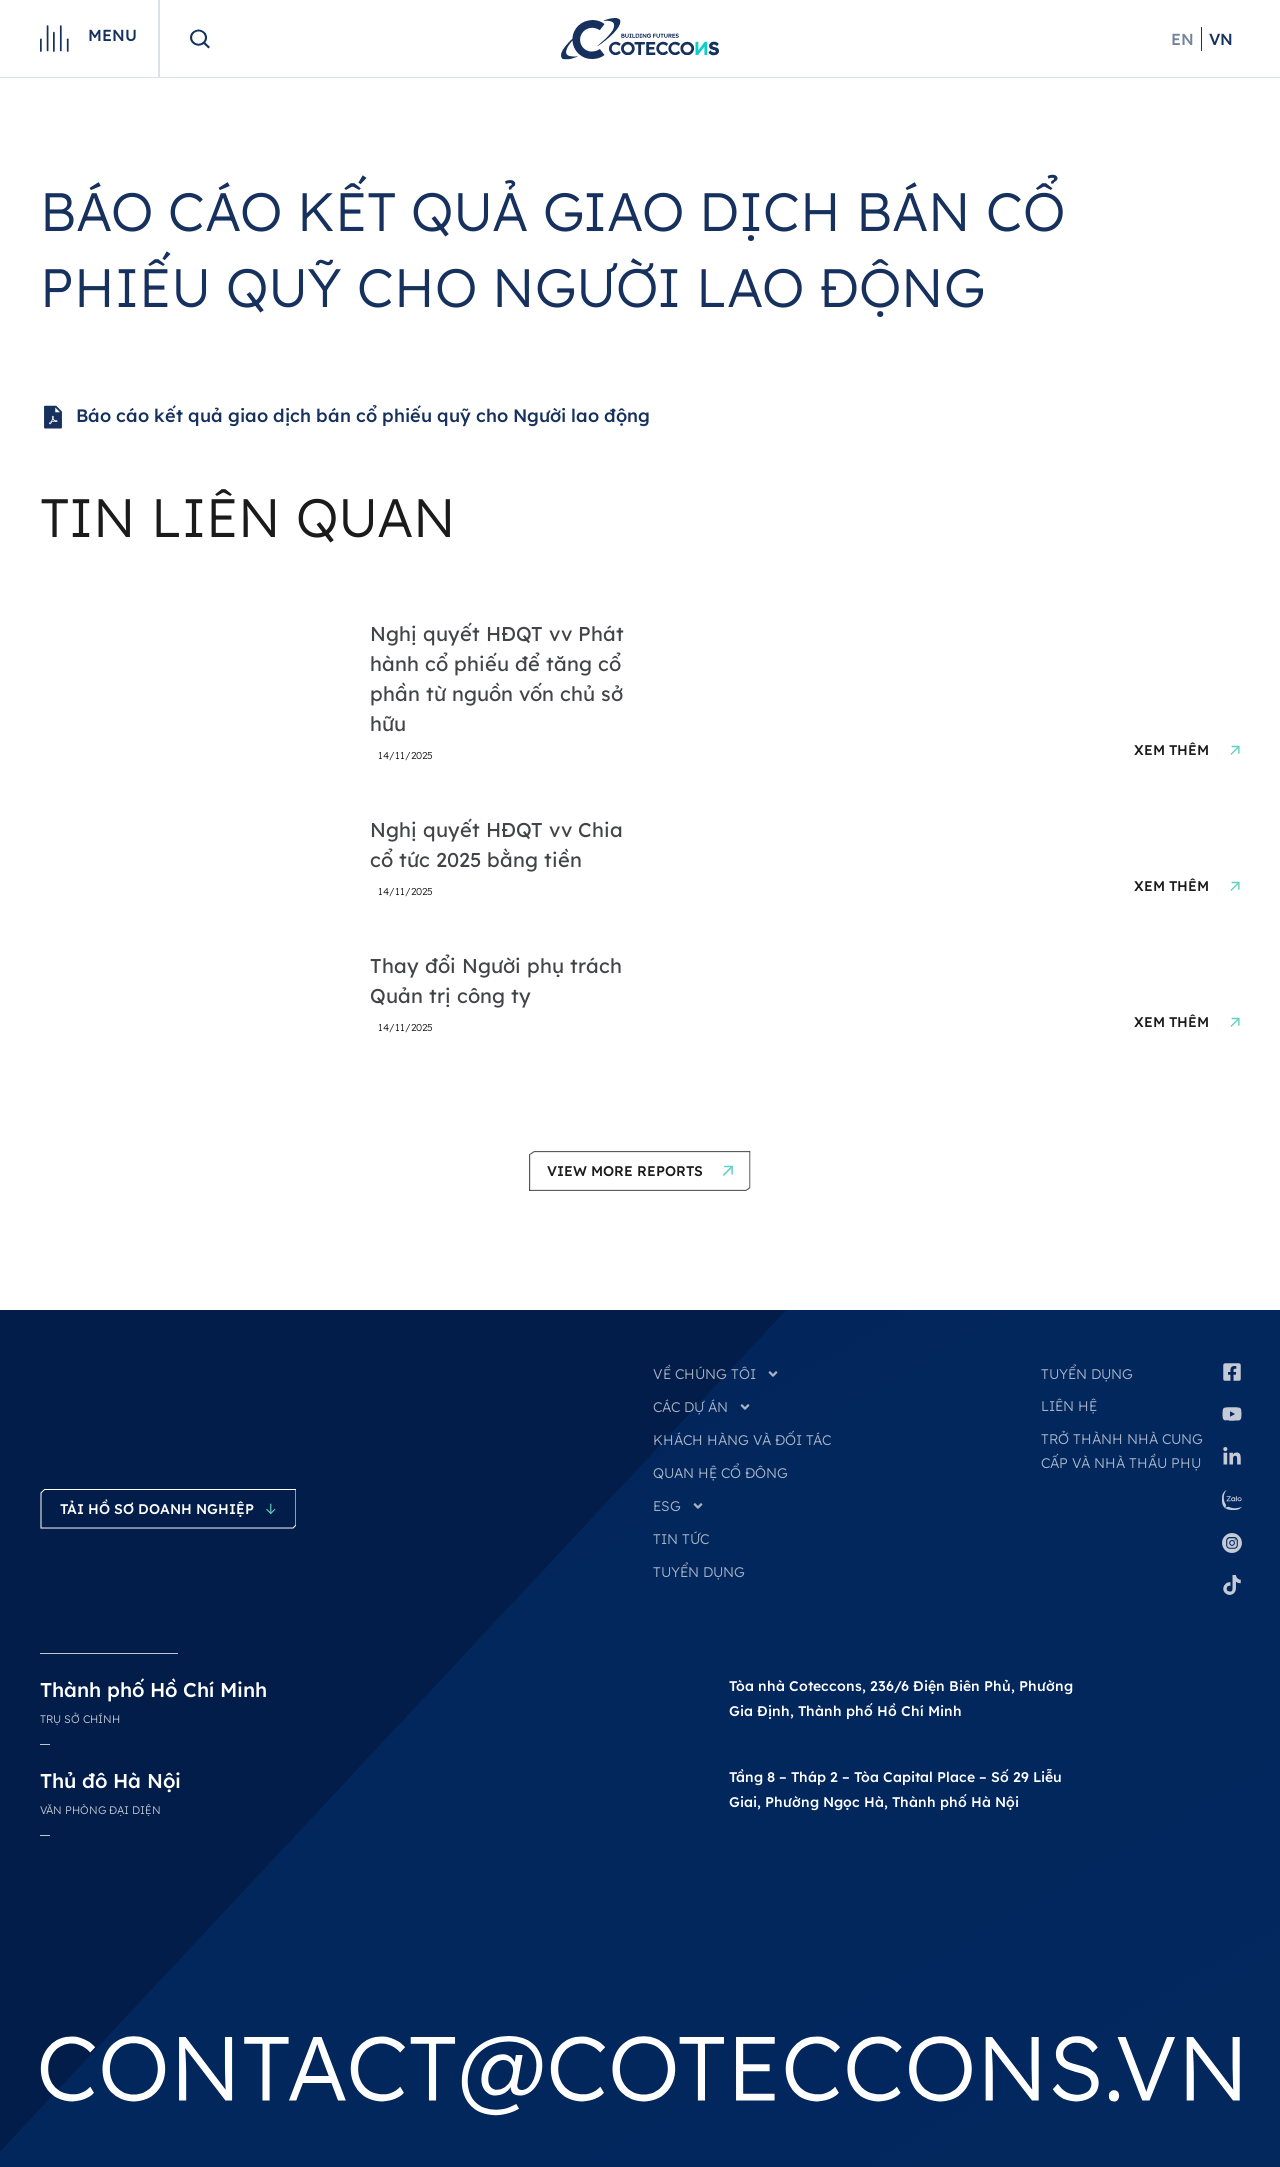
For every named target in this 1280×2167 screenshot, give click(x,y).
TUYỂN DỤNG (699, 1572)
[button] (640, 1171)
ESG (679, 1506)
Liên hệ (1069, 1406)
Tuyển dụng (1087, 1374)
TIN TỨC (681, 1539)
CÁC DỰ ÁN (702, 1407)
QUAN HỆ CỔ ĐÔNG (720, 1473)
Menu (112, 35)
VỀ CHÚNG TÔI (716, 1374)
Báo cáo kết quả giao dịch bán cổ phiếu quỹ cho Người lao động (345, 417)
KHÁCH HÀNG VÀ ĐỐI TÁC (742, 1440)
